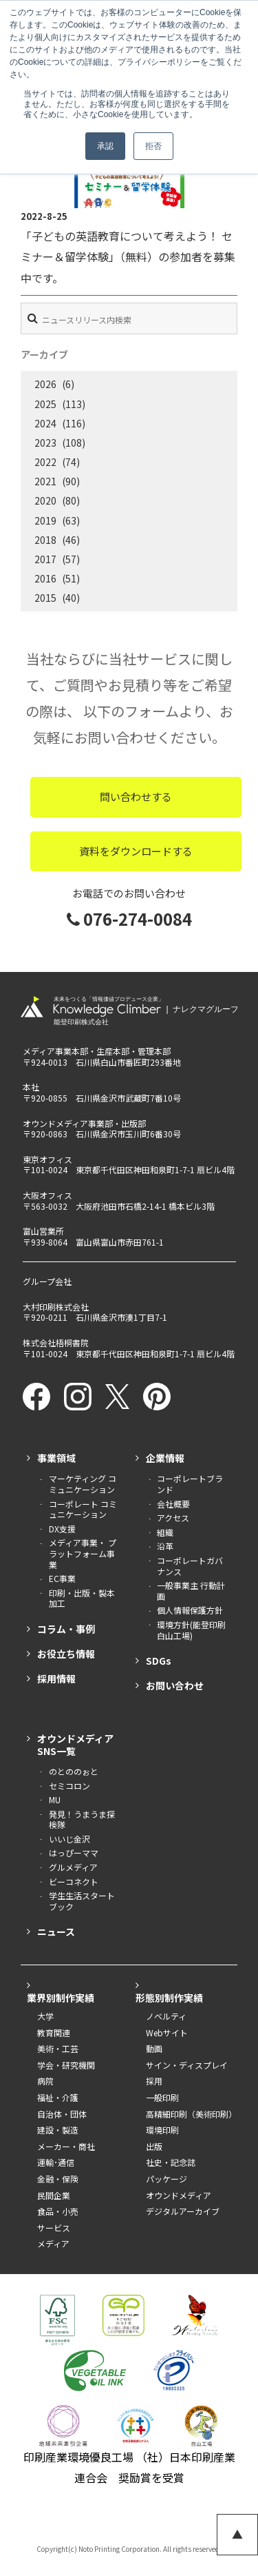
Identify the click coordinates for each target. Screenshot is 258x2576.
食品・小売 (57, 2211)
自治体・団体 (62, 2114)
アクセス (173, 1517)
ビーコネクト (73, 1881)
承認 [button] (105, 146)
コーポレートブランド (190, 1483)
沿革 (165, 1546)
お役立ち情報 (66, 1654)
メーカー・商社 (66, 2146)
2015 (45, 598)
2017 (45, 559)
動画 (154, 2048)
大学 (45, 2016)
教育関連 (53, 2032)
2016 (45, 578)
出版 (154, 2146)
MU (55, 1799)
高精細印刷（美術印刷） (191, 2114)
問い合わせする (136, 796)
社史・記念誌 (170, 2162)
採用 (154, 2081)
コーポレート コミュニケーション (83, 1509)
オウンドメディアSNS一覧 (75, 1745)
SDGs (158, 1660)
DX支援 (62, 1528)
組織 (165, 1532)
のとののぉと (73, 1771)
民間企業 (53, 2195)
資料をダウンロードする (136, 851)
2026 (45, 384)
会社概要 (173, 1504)
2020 (45, 500)
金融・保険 (57, 2178)
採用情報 (56, 1678)
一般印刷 (162, 2097)
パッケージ (166, 2178)
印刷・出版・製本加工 (82, 1598)
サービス (53, 2227)
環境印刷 (162, 2130)
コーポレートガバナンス (190, 1565)
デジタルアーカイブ (182, 2211)
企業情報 (165, 1458)
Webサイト (167, 2032)
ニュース (56, 1931)
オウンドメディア (178, 2195)
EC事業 (62, 1578)
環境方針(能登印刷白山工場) (191, 1630)
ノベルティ (166, 2016)
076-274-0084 (129, 918)
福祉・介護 (57, 2097)
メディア (53, 2243)
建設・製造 (57, 2130)
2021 (45, 481)
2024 (45, 423)
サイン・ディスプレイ (187, 2065)
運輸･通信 (55, 2162)
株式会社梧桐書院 (56, 1342)
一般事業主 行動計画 (191, 1590)
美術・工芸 (57, 2048)
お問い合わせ (175, 1685)
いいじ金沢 (69, 1839)
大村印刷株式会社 (56, 1306)
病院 (45, 2081)
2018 (45, 540)
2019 (45, 520)
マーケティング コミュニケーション (82, 1483)
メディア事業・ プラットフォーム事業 (82, 1553)
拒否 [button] (153, 146)
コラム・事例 (66, 1629)
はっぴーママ (73, 1852)
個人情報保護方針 (190, 1610)
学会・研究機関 (66, 2065)
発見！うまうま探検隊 (82, 1819)
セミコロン (69, 1786)
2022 (45, 462)
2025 (45, 404)
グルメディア (73, 1867)
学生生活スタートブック (82, 1900)
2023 (45, 442)
